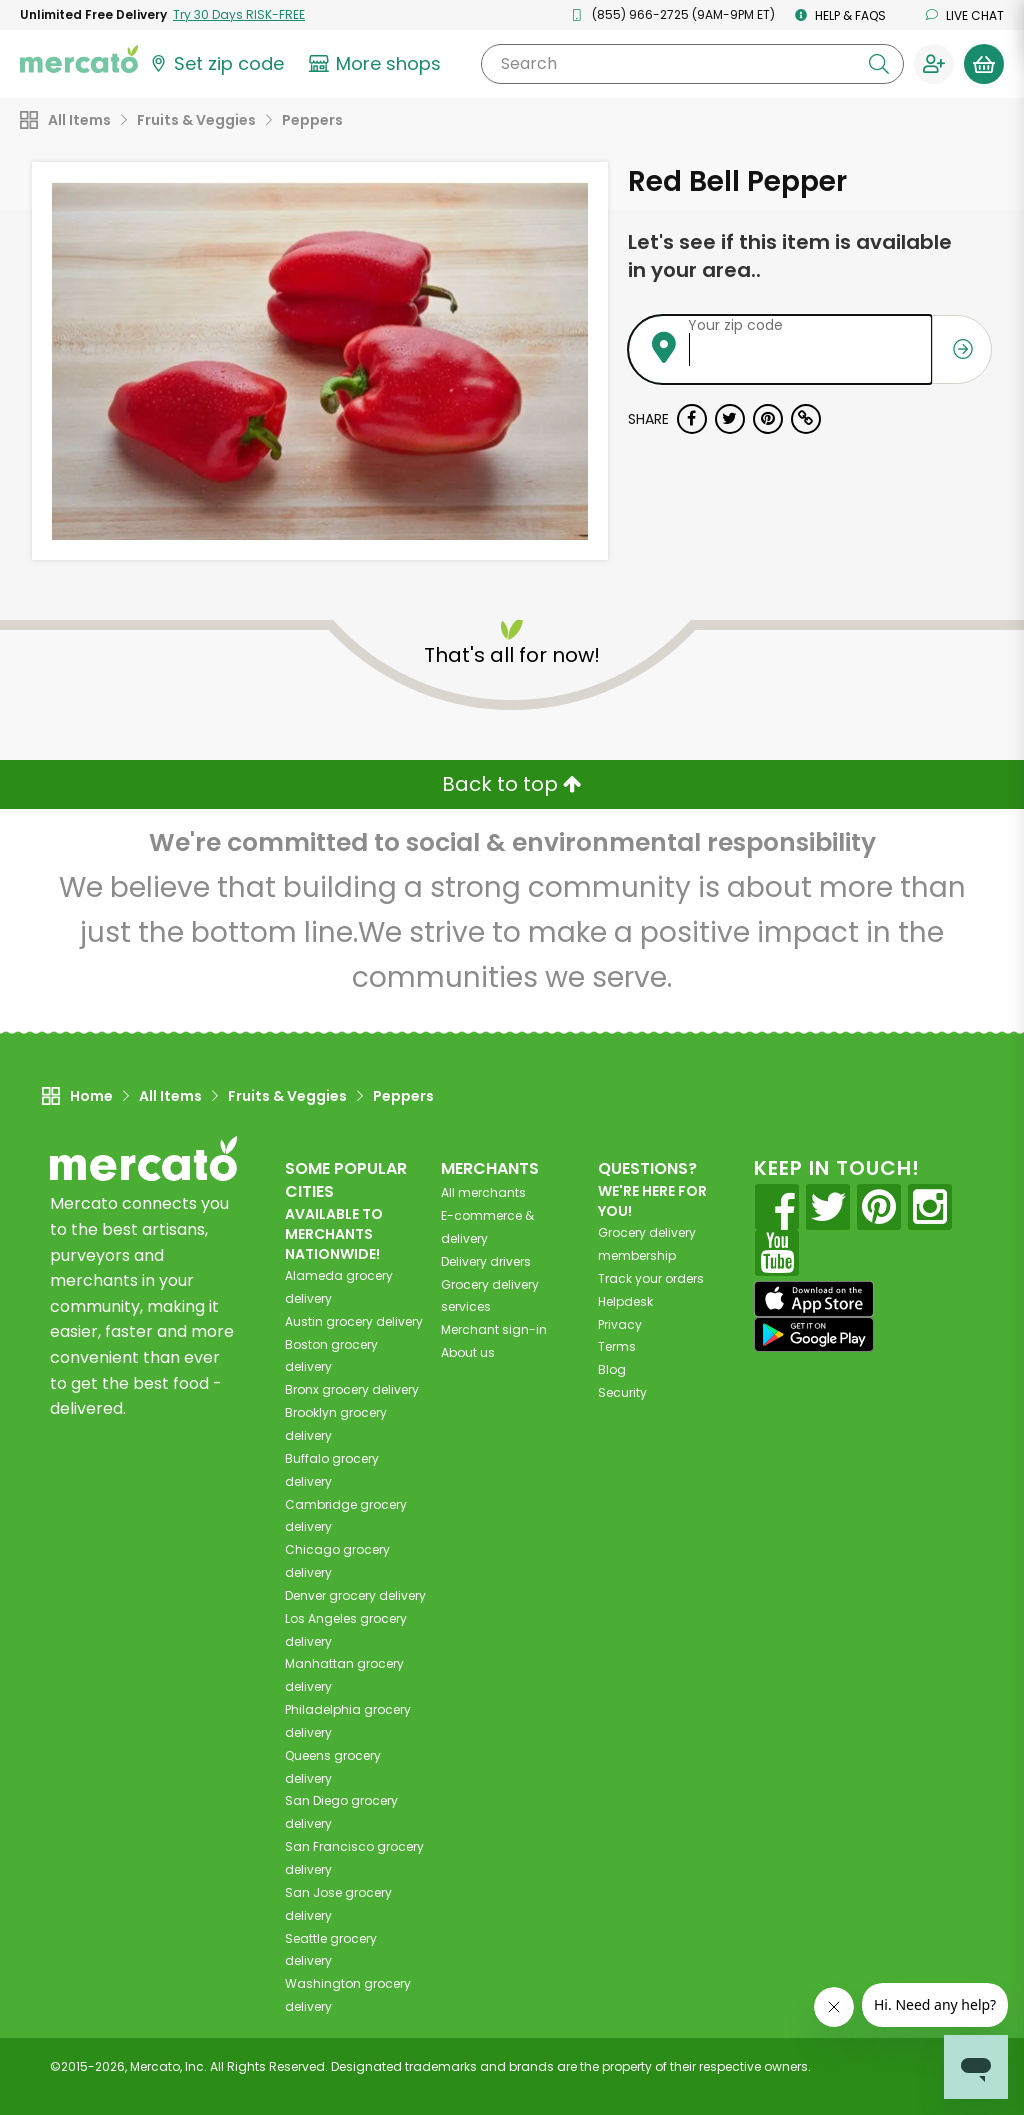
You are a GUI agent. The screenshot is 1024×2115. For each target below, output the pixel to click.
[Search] (692, 64)
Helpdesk (625, 1301)
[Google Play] (814, 1334)
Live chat (965, 15)
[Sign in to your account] (934, 64)
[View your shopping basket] (984, 64)
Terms (617, 1346)
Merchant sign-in (494, 1329)
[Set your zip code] (216, 64)
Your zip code (735, 325)
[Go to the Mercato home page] (79, 58)
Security (622, 1392)
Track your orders (651, 1278)
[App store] (814, 1299)
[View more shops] (377, 64)
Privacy (620, 1324)
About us (468, 1352)
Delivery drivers (486, 1261)
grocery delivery (354, 1321)
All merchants (483, 1192)
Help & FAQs (840, 15)
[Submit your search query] (879, 64)
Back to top (512, 784)
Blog (612, 1369)
